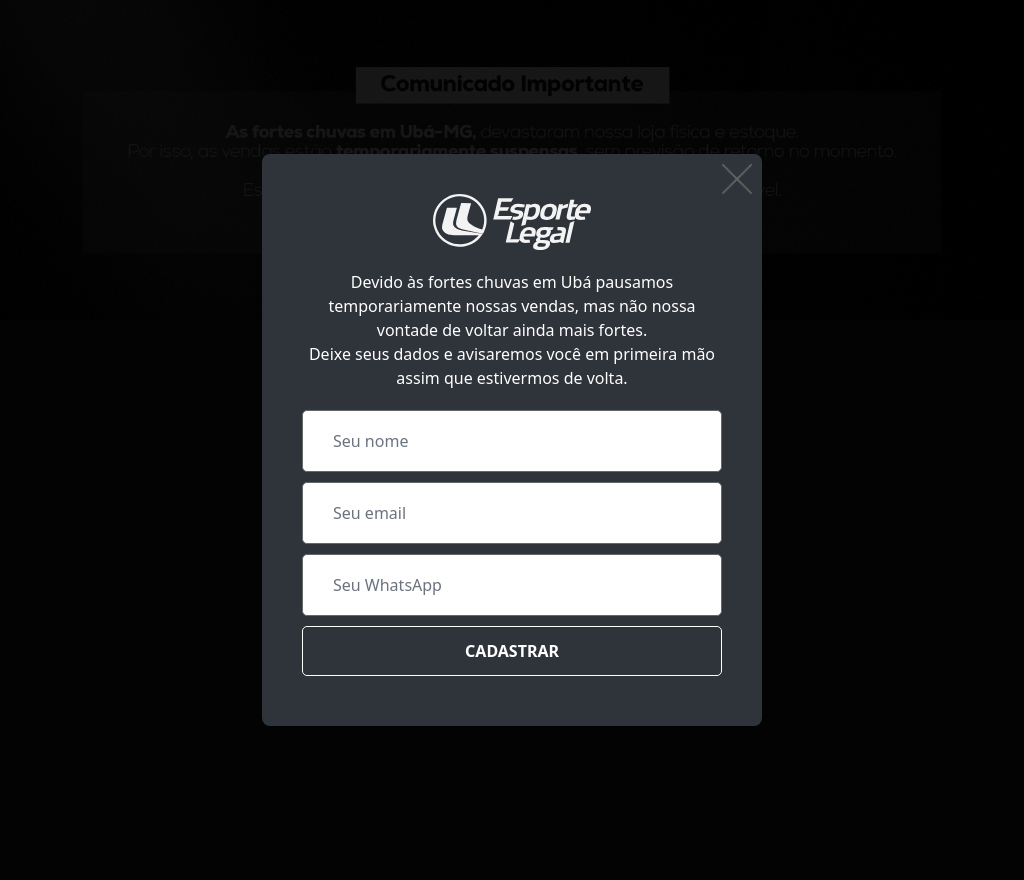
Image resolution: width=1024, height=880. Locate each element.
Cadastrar (512, 651)
